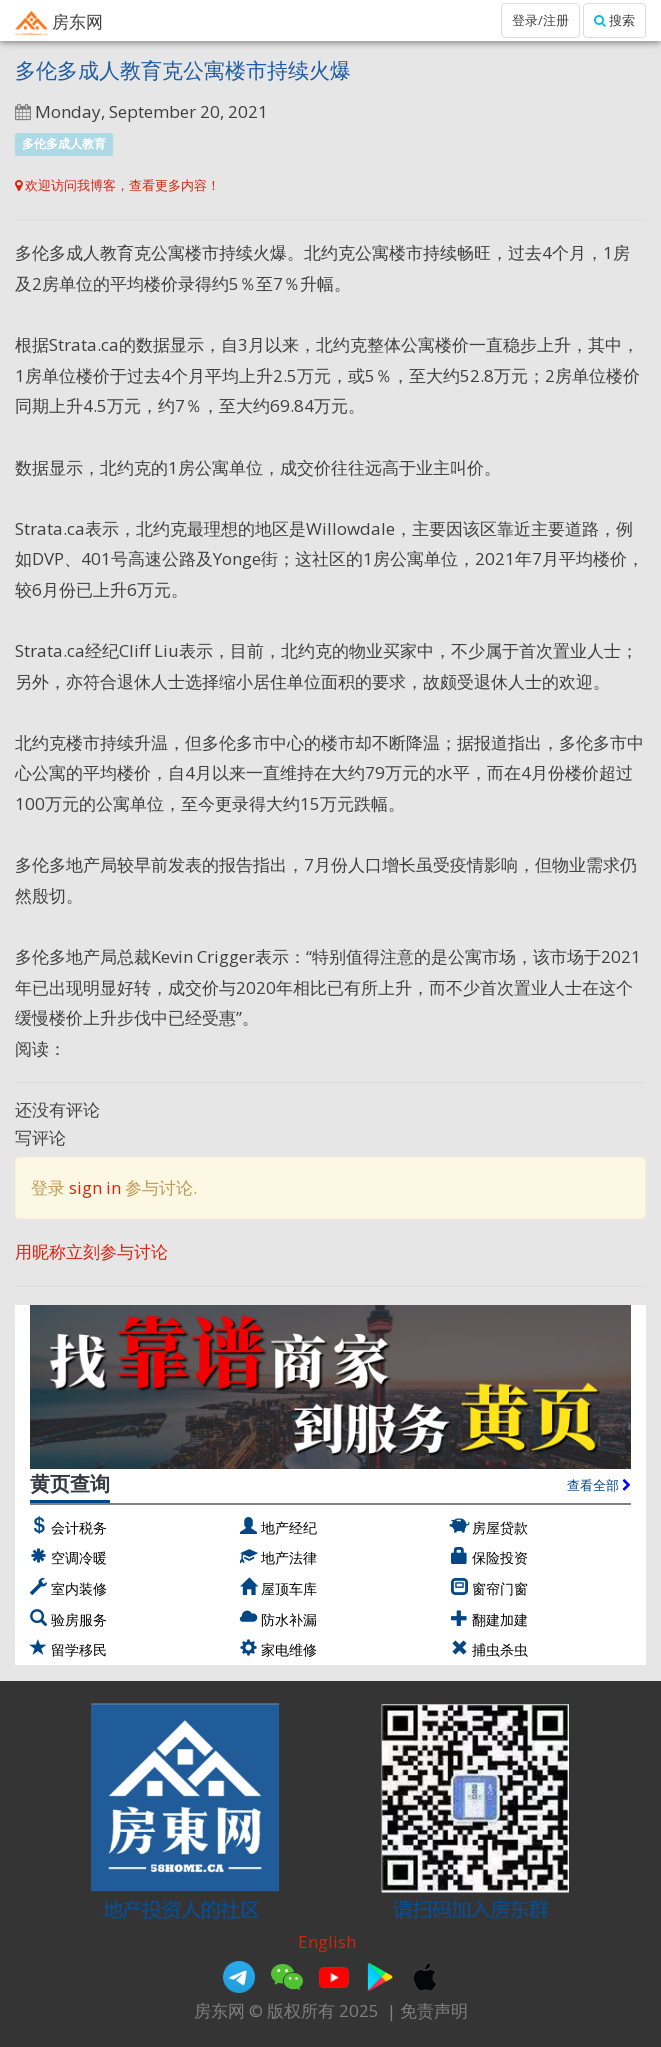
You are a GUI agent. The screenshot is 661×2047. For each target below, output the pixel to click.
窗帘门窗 (500, 1588)
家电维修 (289, 1649)
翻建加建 (500, 1619)
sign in (95, 1187)
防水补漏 (289, 1619)
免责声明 (434, 2010)
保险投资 (500, 1557)
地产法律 (289, 1557)
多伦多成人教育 (64, 143)
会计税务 (79, 1527)
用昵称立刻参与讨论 (91, 1251)
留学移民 (79, 1649)
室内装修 (79, 1588)
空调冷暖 (79, 1557)
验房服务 (79, 1619)
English (327, 1941)
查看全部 (599, 1485)
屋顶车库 (289, 1588)
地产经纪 (289, 1527)
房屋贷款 (500, 1527)
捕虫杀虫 (500, 1649)
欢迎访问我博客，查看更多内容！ (117, 185)
